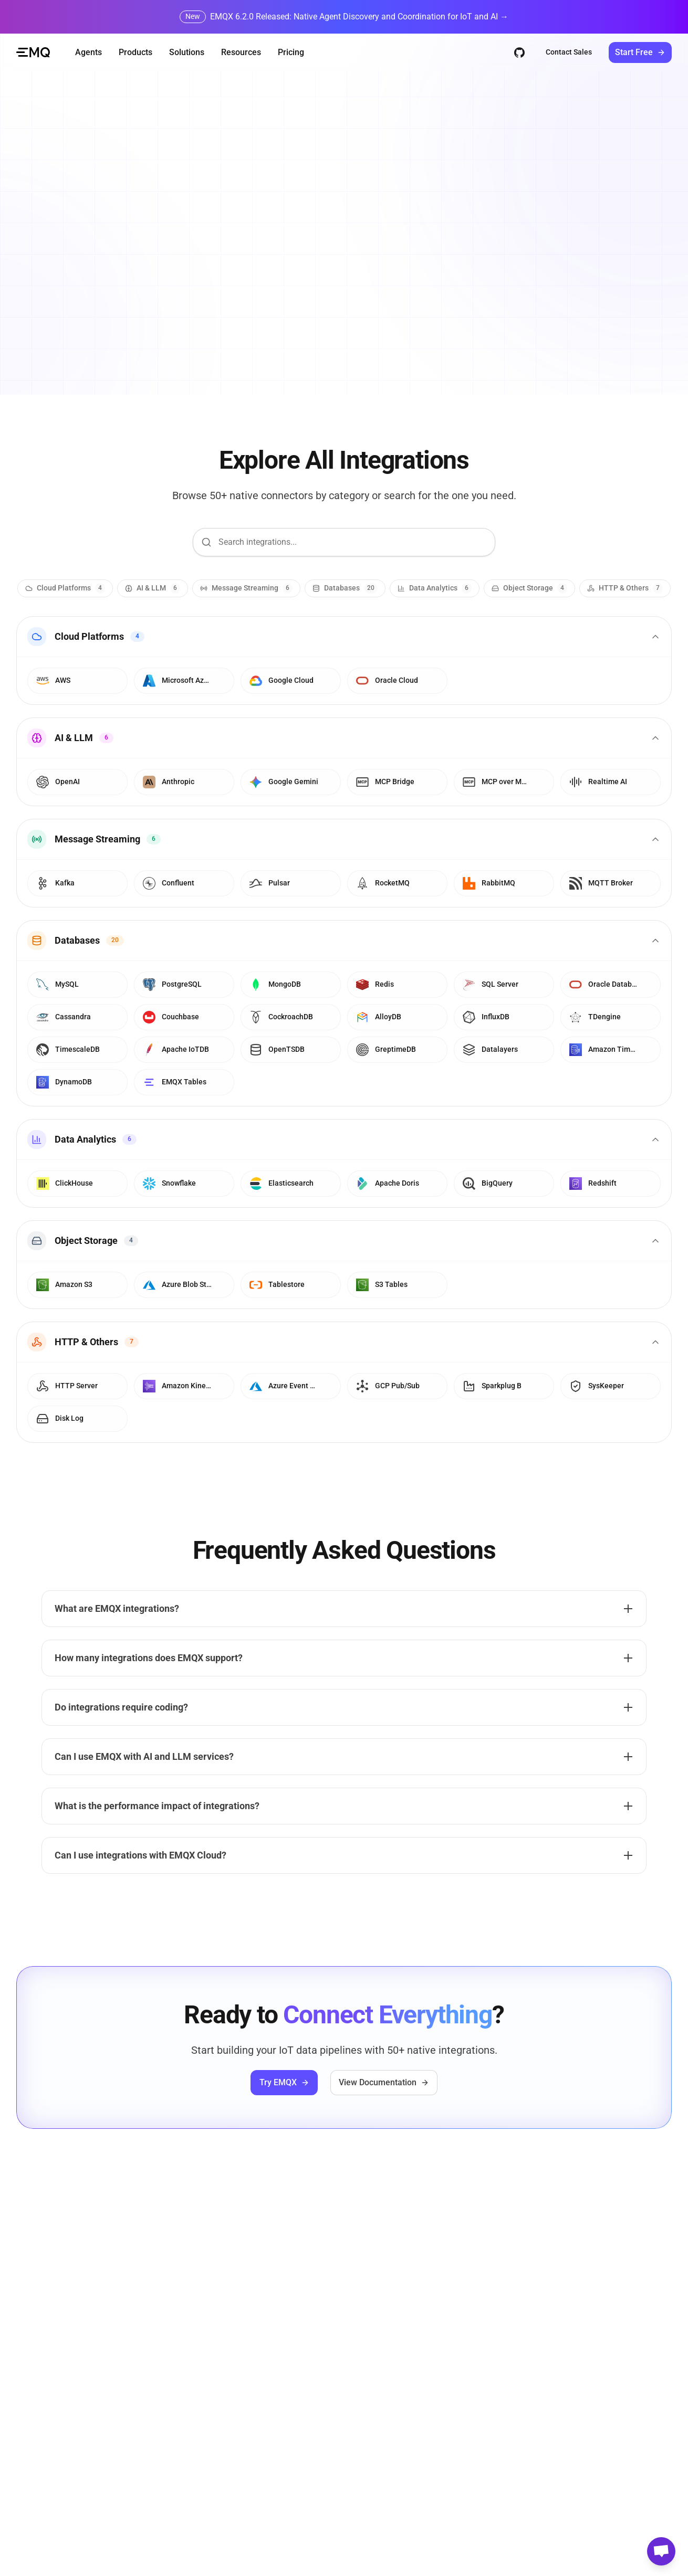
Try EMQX (284, 2082)
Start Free (640, 52)
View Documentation (384, 2082)
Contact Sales (569, 52)
